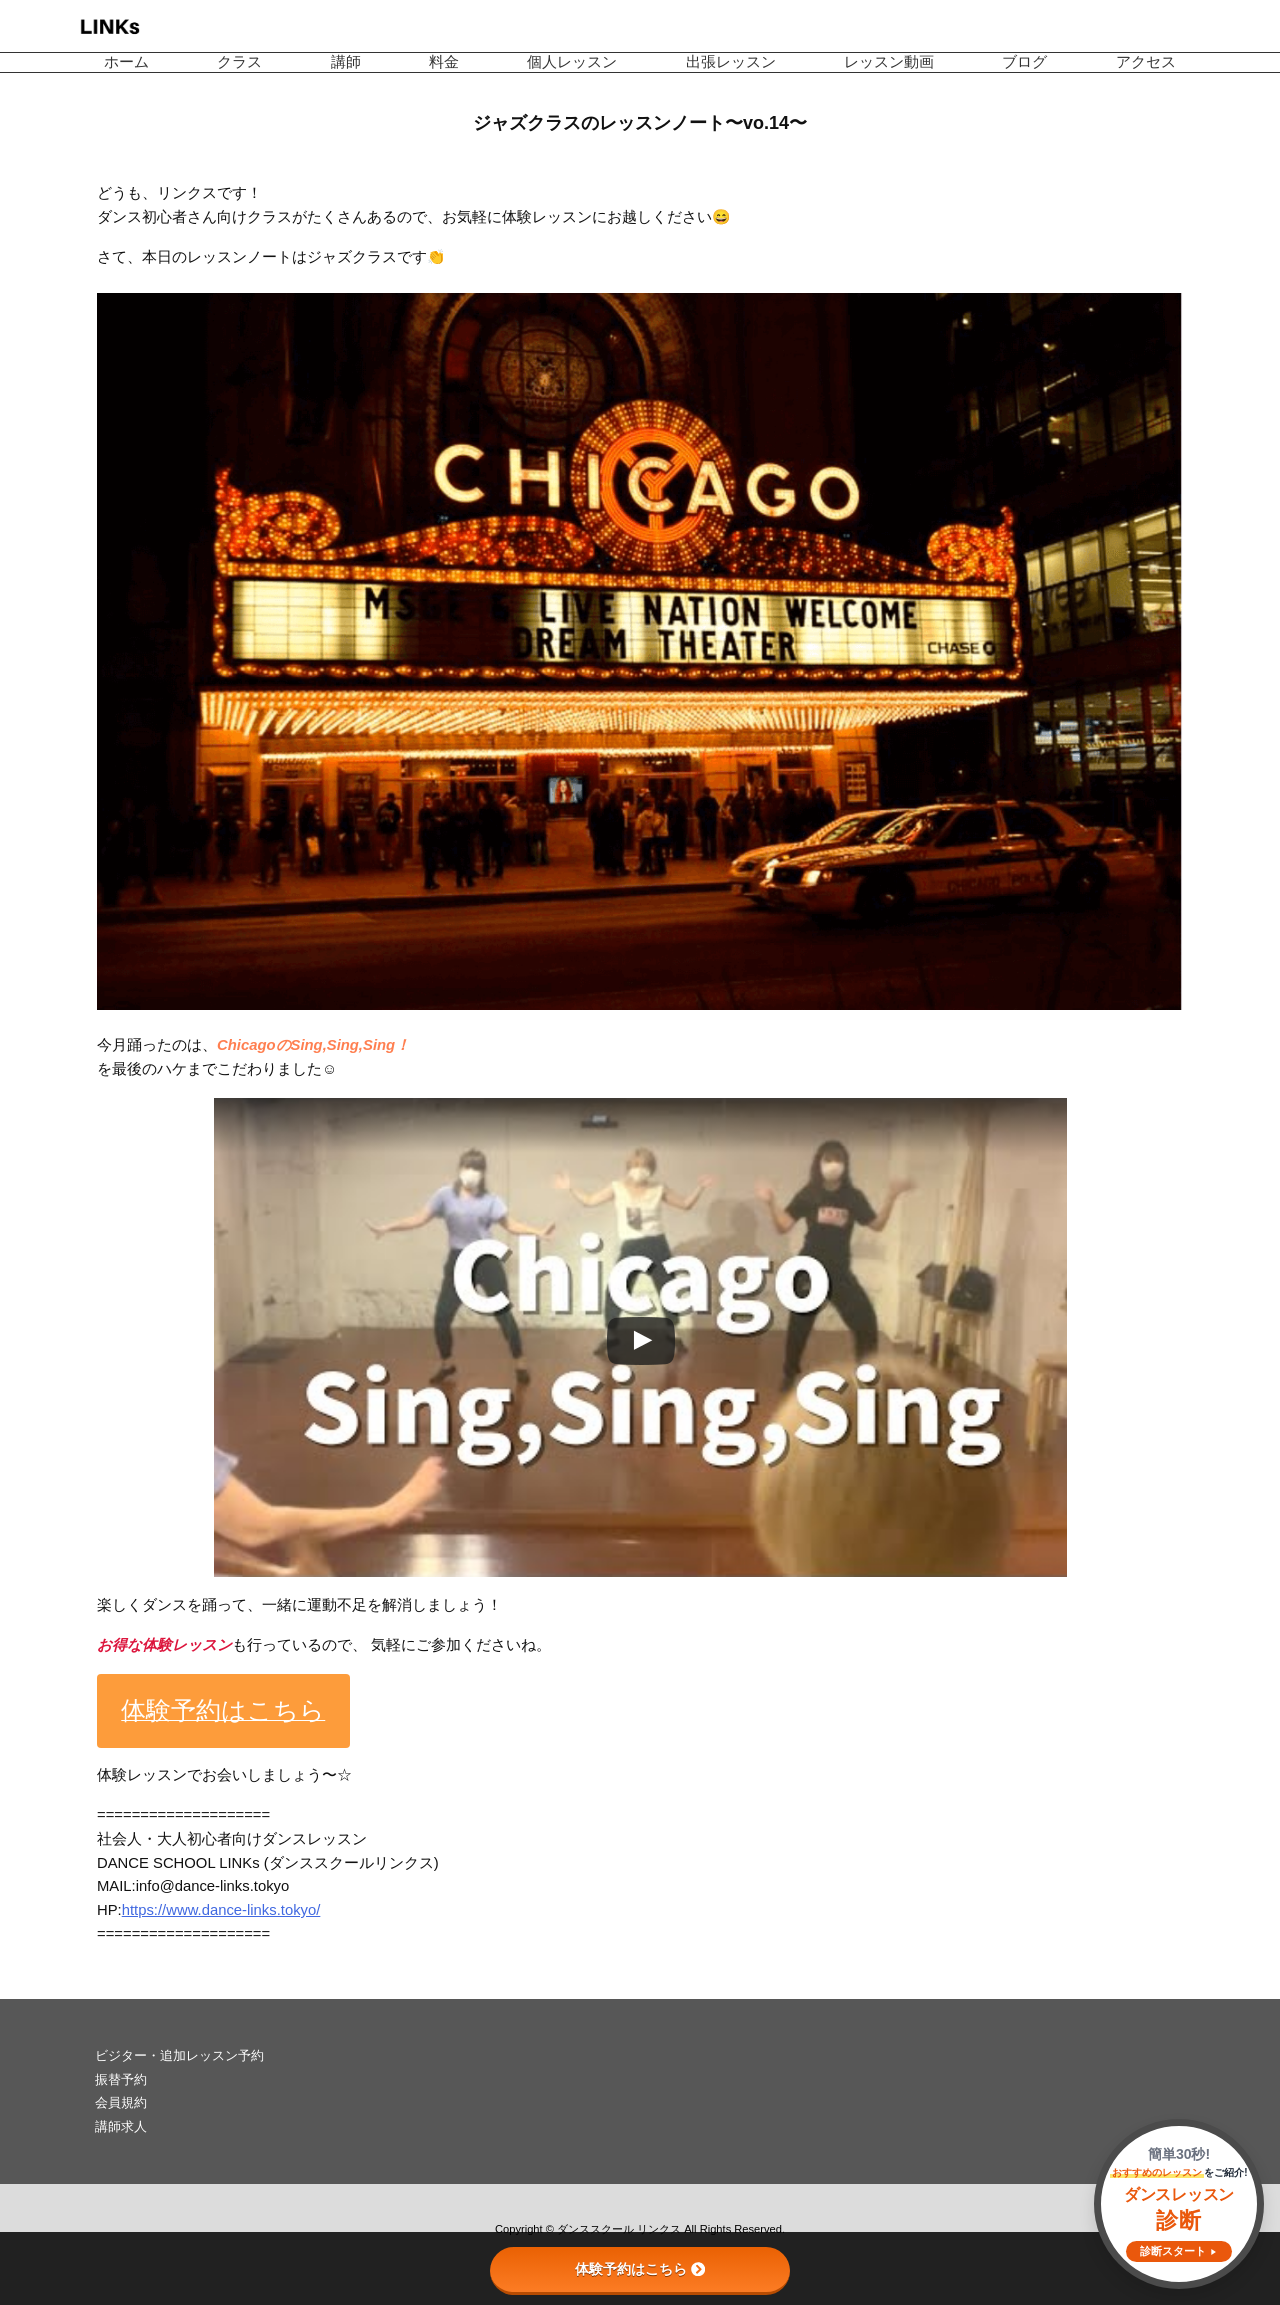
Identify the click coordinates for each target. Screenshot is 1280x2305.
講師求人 (121, 2126)
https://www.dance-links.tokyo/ (221, 1910)
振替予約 (121, 2079)
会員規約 (121, 2102)
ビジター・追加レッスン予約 (179, 2055)
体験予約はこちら (640, 2269)
